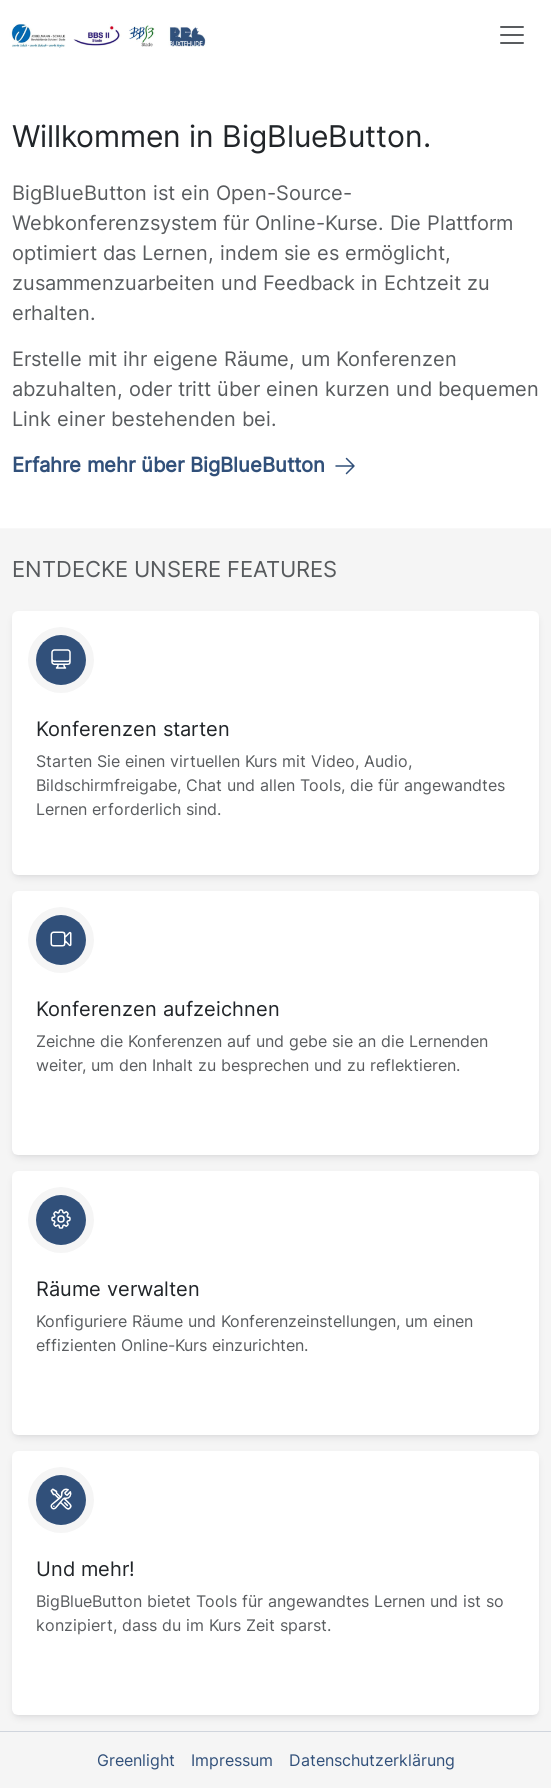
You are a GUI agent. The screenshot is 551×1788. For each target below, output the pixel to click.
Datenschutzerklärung (372, 1760)
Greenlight (136, 1760)
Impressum (232, 1760)
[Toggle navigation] (512, 35)
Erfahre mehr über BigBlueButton (184, 465)
